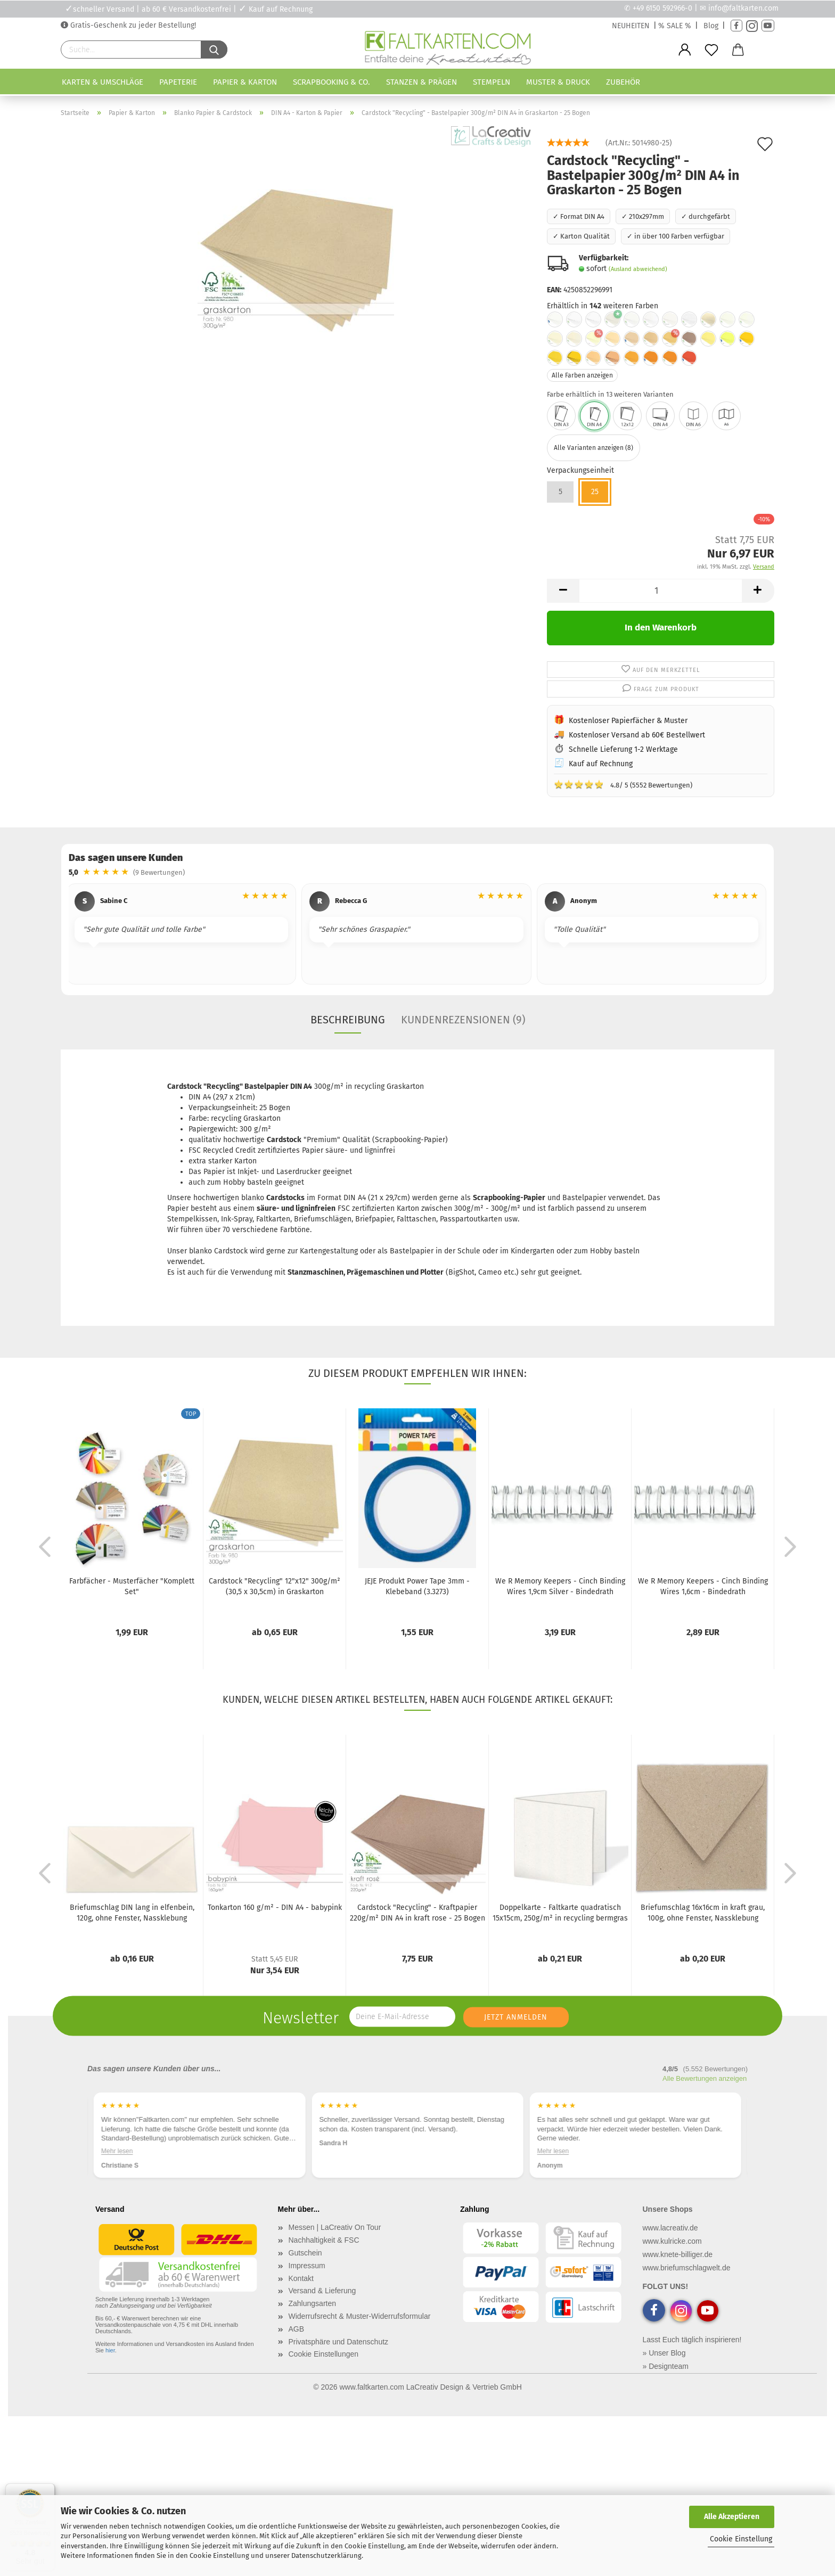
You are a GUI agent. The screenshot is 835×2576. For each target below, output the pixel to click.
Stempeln (491, 82)
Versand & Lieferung (322, 2290)
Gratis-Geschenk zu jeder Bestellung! (132, 25)
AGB (297, 2329)
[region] (417, 935)
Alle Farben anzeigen (582, 375)
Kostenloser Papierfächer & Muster (628, 720)
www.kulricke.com (672, 2241)
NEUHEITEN (631, 25)
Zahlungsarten (313, 2303)
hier (110, 2350)
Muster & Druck (558, 82)
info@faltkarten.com (743, 8)
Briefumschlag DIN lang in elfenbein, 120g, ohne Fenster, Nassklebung (132, 1913)
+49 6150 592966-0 (662, 8)
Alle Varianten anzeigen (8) (593, 448)
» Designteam (666, 2366)
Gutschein (305, 2253)
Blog (710, 25)
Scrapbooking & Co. (331, 82)
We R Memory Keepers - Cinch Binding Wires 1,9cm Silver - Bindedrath (560, 1586)
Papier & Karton (245, 82)
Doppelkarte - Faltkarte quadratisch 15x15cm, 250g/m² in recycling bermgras (560, 1913)
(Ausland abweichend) (638, 269)
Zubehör (623, 82)
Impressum (307, 2265)
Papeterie (178, 82)
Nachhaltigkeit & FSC (324, 2240)
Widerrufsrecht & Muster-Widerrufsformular (360, 2316)
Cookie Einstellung (741, 2539)
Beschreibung (347, 1019)
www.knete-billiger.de (678, 2254)
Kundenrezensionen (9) (463, 1019)
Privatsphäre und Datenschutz (339, 2341)
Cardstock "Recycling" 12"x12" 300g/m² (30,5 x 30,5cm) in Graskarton (274, 1586)
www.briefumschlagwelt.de (687, 2267)
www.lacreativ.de (670, 2228)
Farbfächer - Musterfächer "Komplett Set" (131, 1586)
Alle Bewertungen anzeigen (704, 2078)
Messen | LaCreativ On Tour (335, 2227)
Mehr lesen (117, 2150)
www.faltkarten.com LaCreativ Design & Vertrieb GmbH (430, 2387)
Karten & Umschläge (102, 82)
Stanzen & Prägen (421, 82)
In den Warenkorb (661, 627)
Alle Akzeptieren (731, 2516)
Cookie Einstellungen (324, 2354)
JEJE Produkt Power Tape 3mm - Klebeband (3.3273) (417, 1586)
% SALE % (674, 25)
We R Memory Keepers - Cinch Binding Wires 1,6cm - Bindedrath (703, 1586)
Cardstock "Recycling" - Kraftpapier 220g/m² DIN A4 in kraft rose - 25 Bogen (417, 1913)
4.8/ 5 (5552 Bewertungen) (623, 784)
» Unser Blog (664, 2353)
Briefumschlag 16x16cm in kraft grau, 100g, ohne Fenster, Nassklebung (703, 1913)
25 (595, 491)
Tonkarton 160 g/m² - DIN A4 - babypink (275, 1907)
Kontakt (301, 2278)
